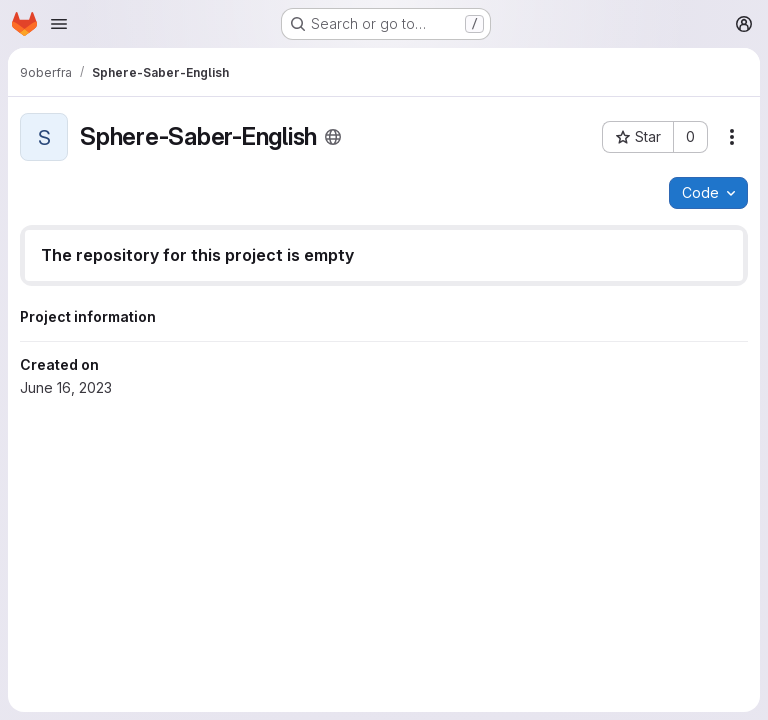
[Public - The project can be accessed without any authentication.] (333, 137)
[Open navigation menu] (59, 24)
